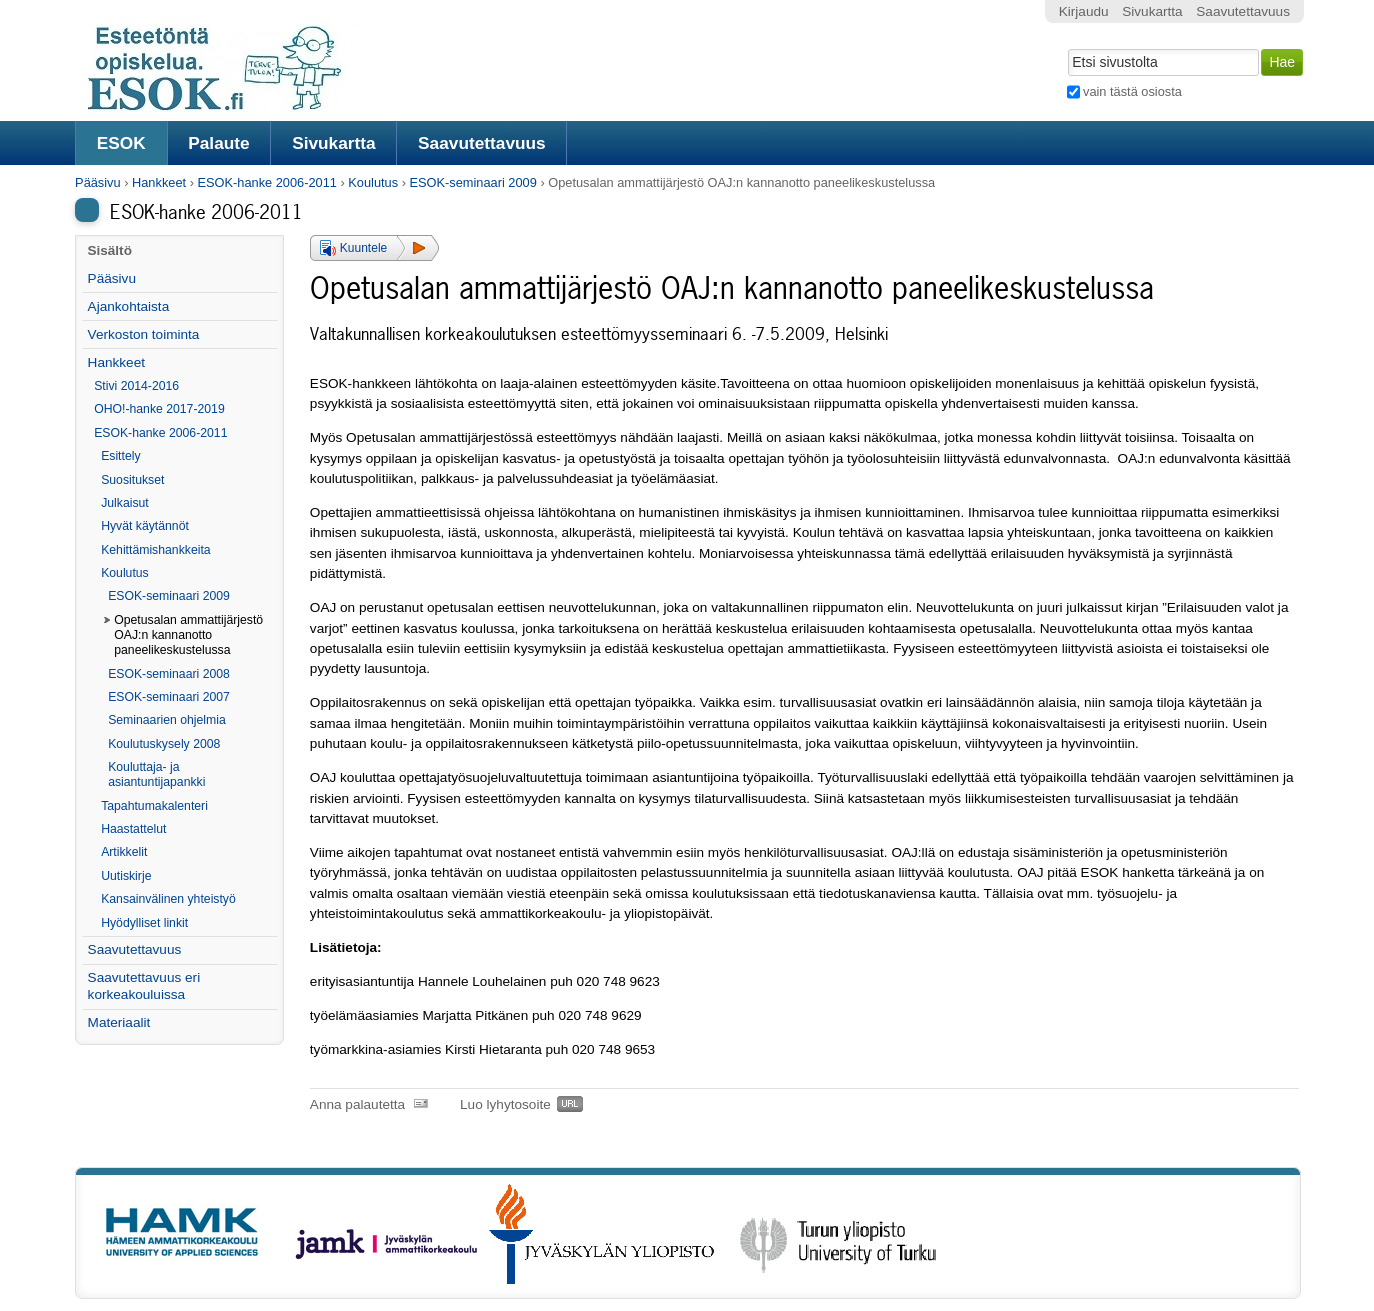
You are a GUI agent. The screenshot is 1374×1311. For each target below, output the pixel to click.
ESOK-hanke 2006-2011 (266, 182)
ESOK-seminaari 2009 (473, 182)
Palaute (218, 143)
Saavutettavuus (482, 143)
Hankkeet (159, 182)
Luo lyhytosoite (505, 1104)
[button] (374, 248)
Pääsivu (98, 182)
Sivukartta (334, 143)
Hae (1065, 47)
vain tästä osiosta (1132, 91)
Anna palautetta (357, 1104)
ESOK (121, 143)
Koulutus (373, 182)
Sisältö (109, 250)
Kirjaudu (1084, 11)
